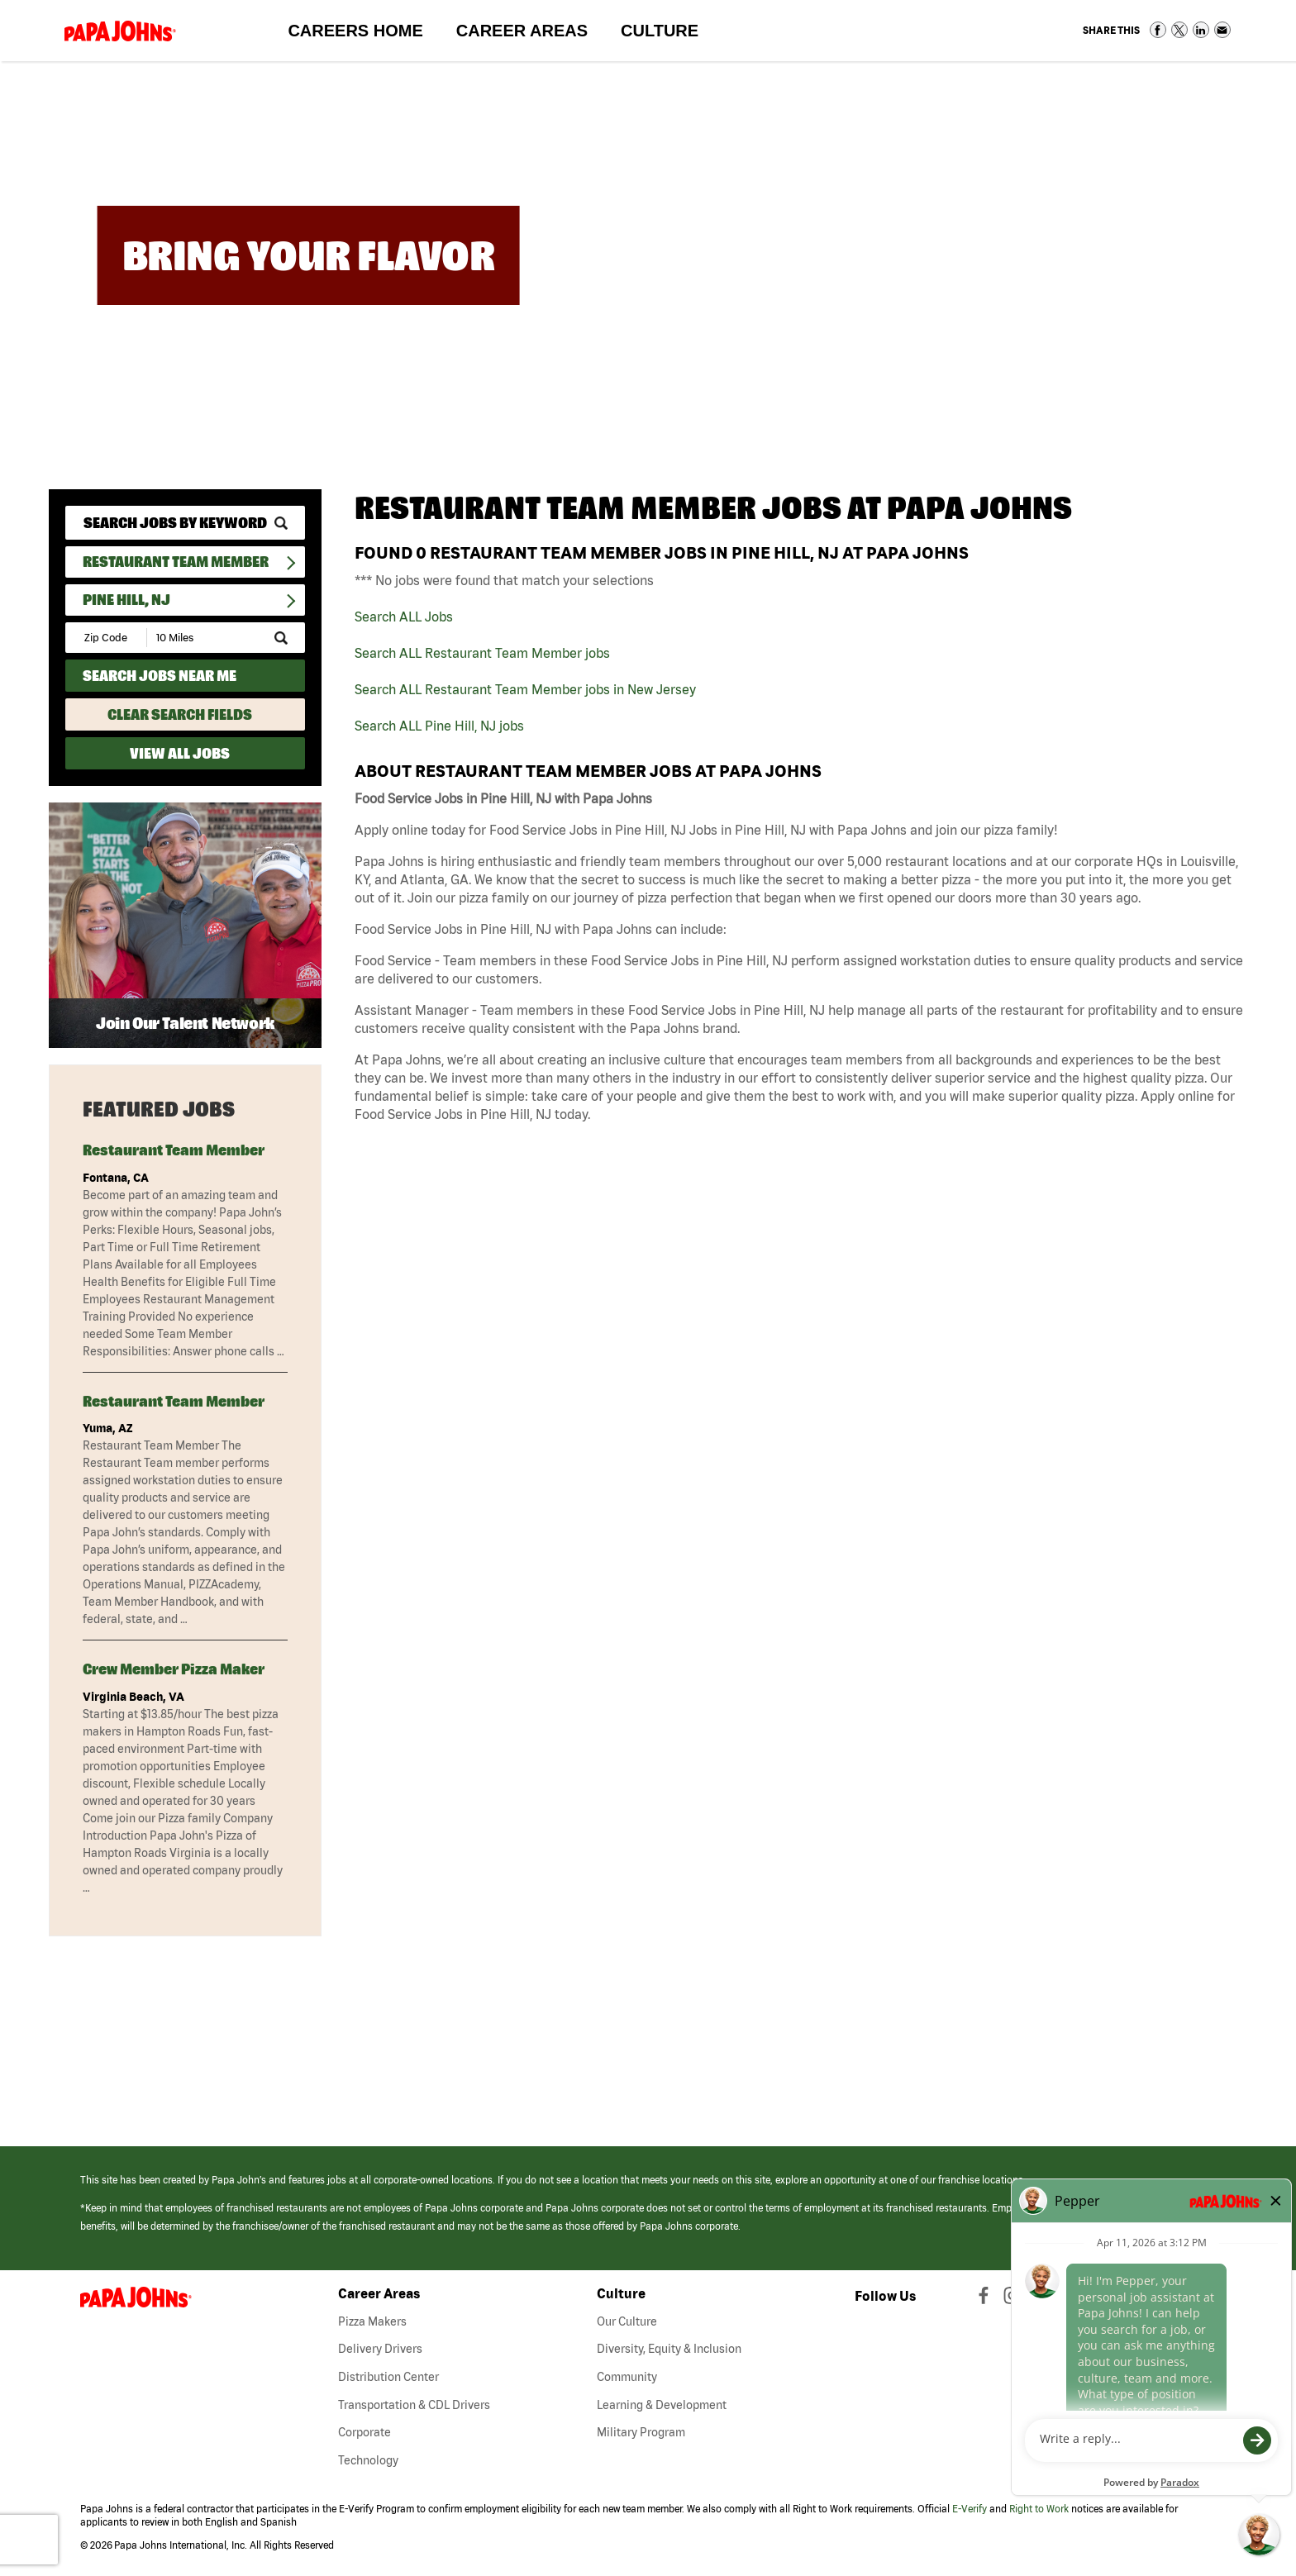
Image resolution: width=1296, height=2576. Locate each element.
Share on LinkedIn (1201, 29)
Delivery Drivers (380, 2348)
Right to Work (1039, 2508)
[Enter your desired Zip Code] (107, 637)
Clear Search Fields (179, 714)
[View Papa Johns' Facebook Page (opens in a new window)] (985, 2299)
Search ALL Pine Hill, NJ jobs (439, 725)
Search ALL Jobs (404, 616)
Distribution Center (388, 2376)
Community (627, 2376)
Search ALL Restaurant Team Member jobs (482, 652)
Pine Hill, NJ (126, 599)
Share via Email (1222, 29)
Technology (368, 2460)
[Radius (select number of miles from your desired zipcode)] (204, 637)
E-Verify (969, 2508)
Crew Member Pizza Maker (173, 1669)
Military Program (641, 2432)
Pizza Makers (372, 2321)
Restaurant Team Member (176, 561)
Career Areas (530, 34)
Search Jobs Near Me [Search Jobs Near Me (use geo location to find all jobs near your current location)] (159, 675)
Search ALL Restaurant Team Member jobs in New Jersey (525, 689)
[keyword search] (185, 522)
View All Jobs (180, 753)
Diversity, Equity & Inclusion (669, 2348)
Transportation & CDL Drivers (414, 2405)
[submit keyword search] (281, 523)
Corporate (364, 2432)
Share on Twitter (1179, 29)
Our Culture (627, 2321)
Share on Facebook (1158, 29)
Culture (668, 34)
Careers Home (355, 30)
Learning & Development (662, 2405)
